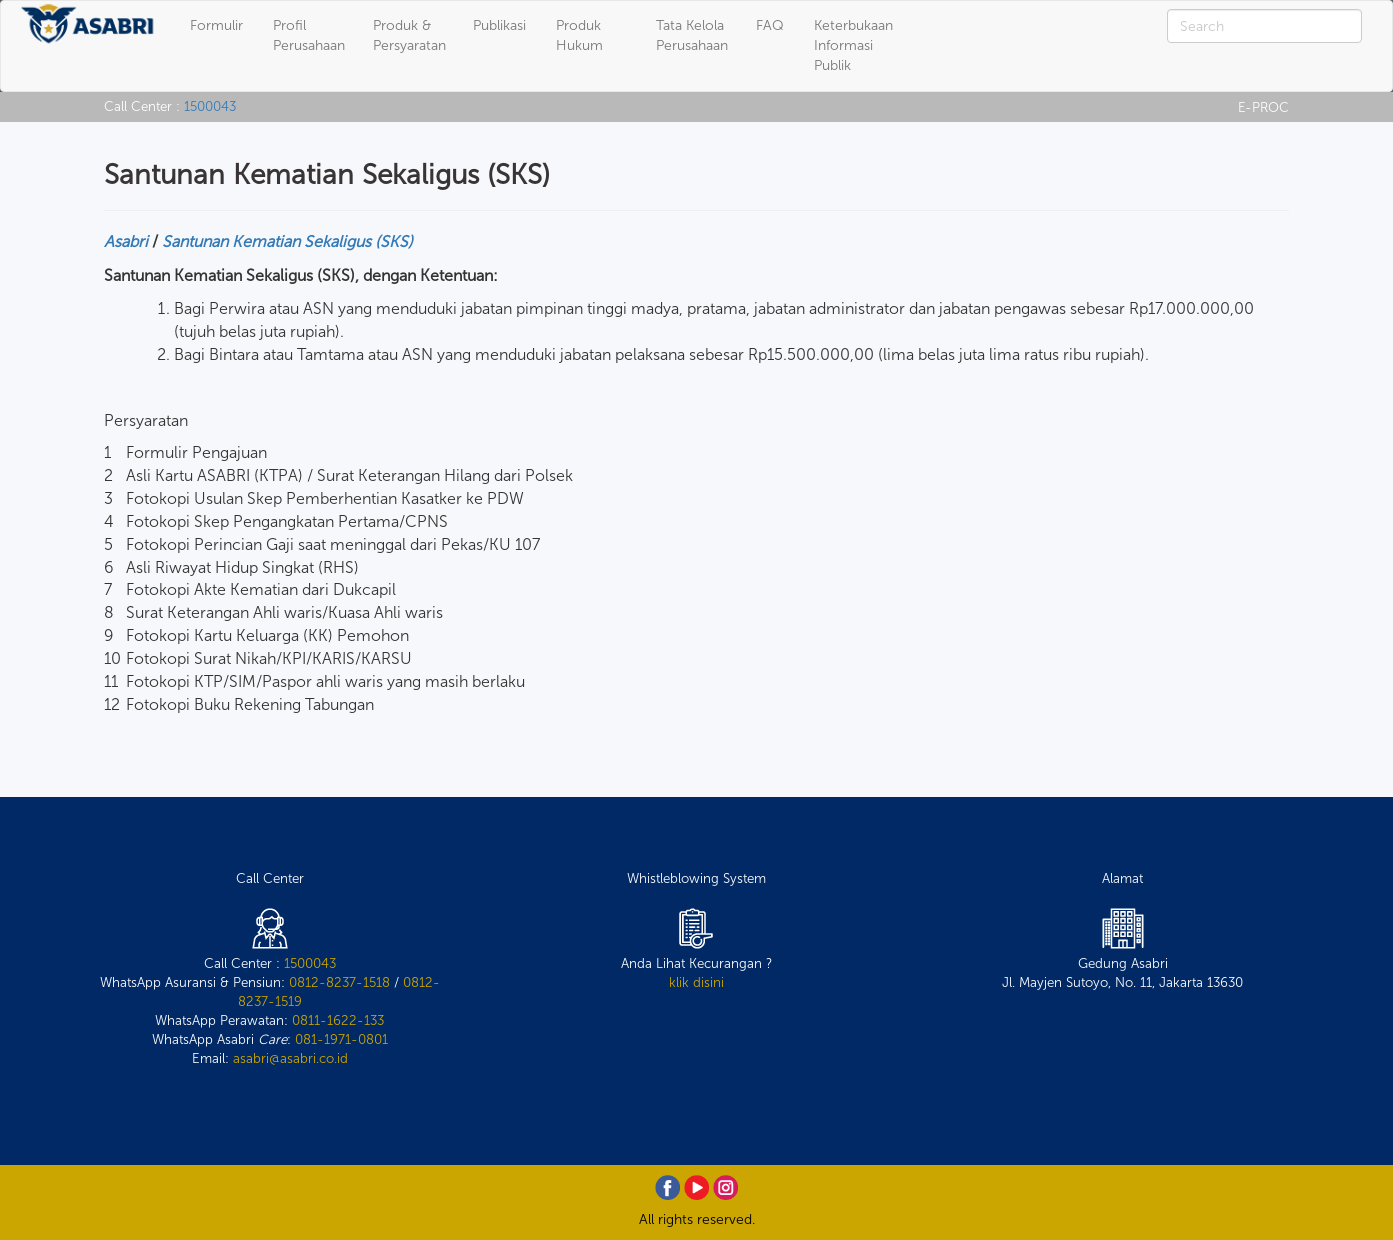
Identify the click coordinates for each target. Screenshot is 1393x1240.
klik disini (696, 982)
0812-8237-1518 (339, 982)
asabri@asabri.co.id (290, 1058)
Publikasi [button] (499, 25)
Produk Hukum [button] (579, 35)
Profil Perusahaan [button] (309, 35)
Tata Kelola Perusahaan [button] (692, 35)
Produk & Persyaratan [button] (409, 35)
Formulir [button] (216, 25)
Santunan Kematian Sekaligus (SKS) (287, 241)
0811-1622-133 (338, 1020)
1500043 (210, 106)
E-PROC (1263, 107)
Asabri (126, 241)
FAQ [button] (770, 25)
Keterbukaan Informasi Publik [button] (853, 45)
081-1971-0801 (341, 1039)
